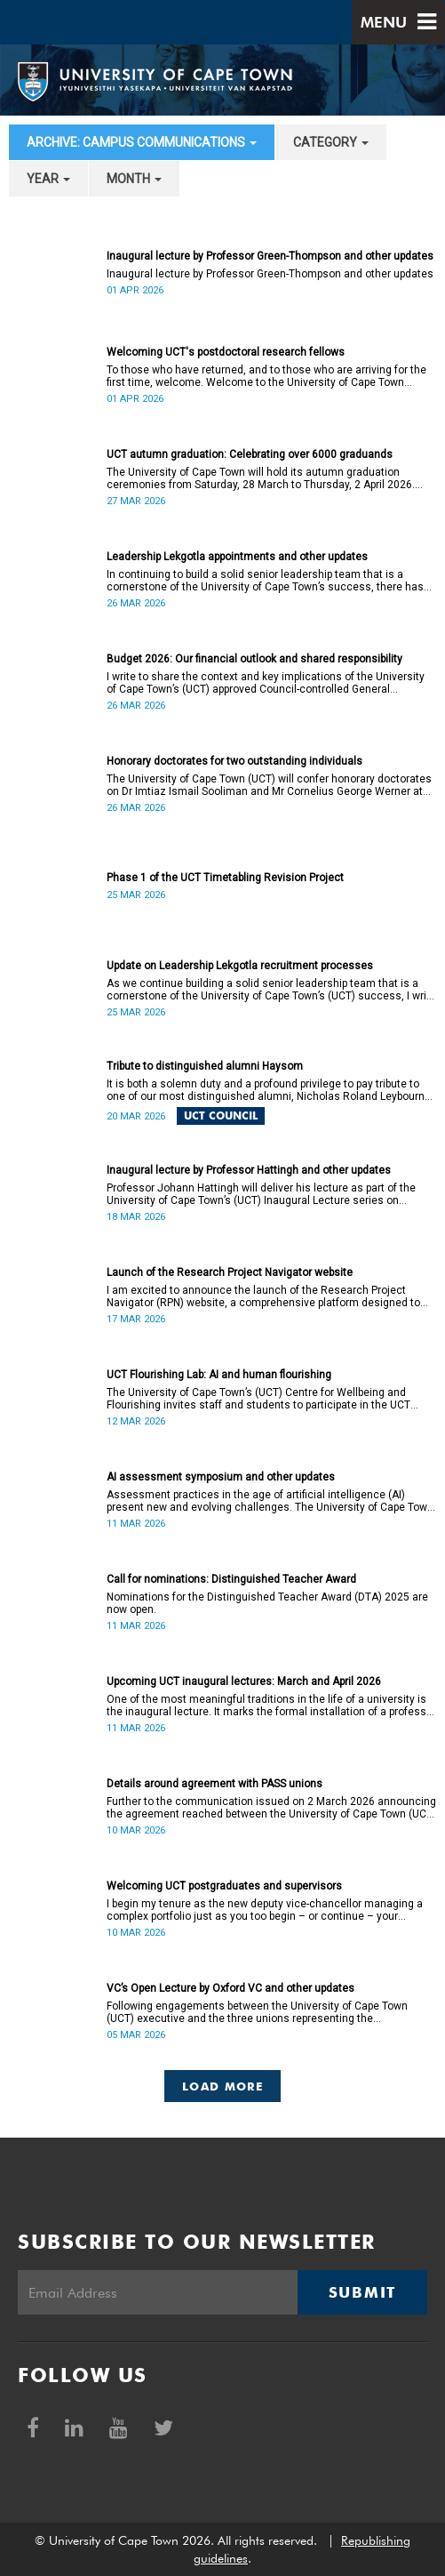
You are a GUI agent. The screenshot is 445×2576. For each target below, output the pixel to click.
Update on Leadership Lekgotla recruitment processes (240, 965)
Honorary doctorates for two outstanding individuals (234, 761)
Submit (362, 2292)
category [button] (331, 142)
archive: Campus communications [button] (142, 142)
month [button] (134, 179)
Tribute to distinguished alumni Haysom (205, 1066)
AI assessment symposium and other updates (221, 1477)
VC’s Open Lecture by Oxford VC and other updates (230, 1988)
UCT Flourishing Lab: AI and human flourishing (219, 1374)
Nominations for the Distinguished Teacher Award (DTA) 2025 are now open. (267, 1603)
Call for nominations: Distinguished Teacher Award (231, 1579)
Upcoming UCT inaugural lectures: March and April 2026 (244, 1681)
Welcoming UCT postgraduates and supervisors (224, 1886)
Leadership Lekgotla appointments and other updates (237, 556)
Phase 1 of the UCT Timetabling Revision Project (225, 877)
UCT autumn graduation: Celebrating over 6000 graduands (250, 454)
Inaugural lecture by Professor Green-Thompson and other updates (270, 256)
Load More (222, 2086)
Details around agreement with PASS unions (214, 1784)
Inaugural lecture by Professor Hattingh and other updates (249, 1170)
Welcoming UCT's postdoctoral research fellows (226, 352)
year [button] (48, 179)
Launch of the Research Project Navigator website (230, 1272)
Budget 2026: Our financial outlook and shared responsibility (254, 659)
